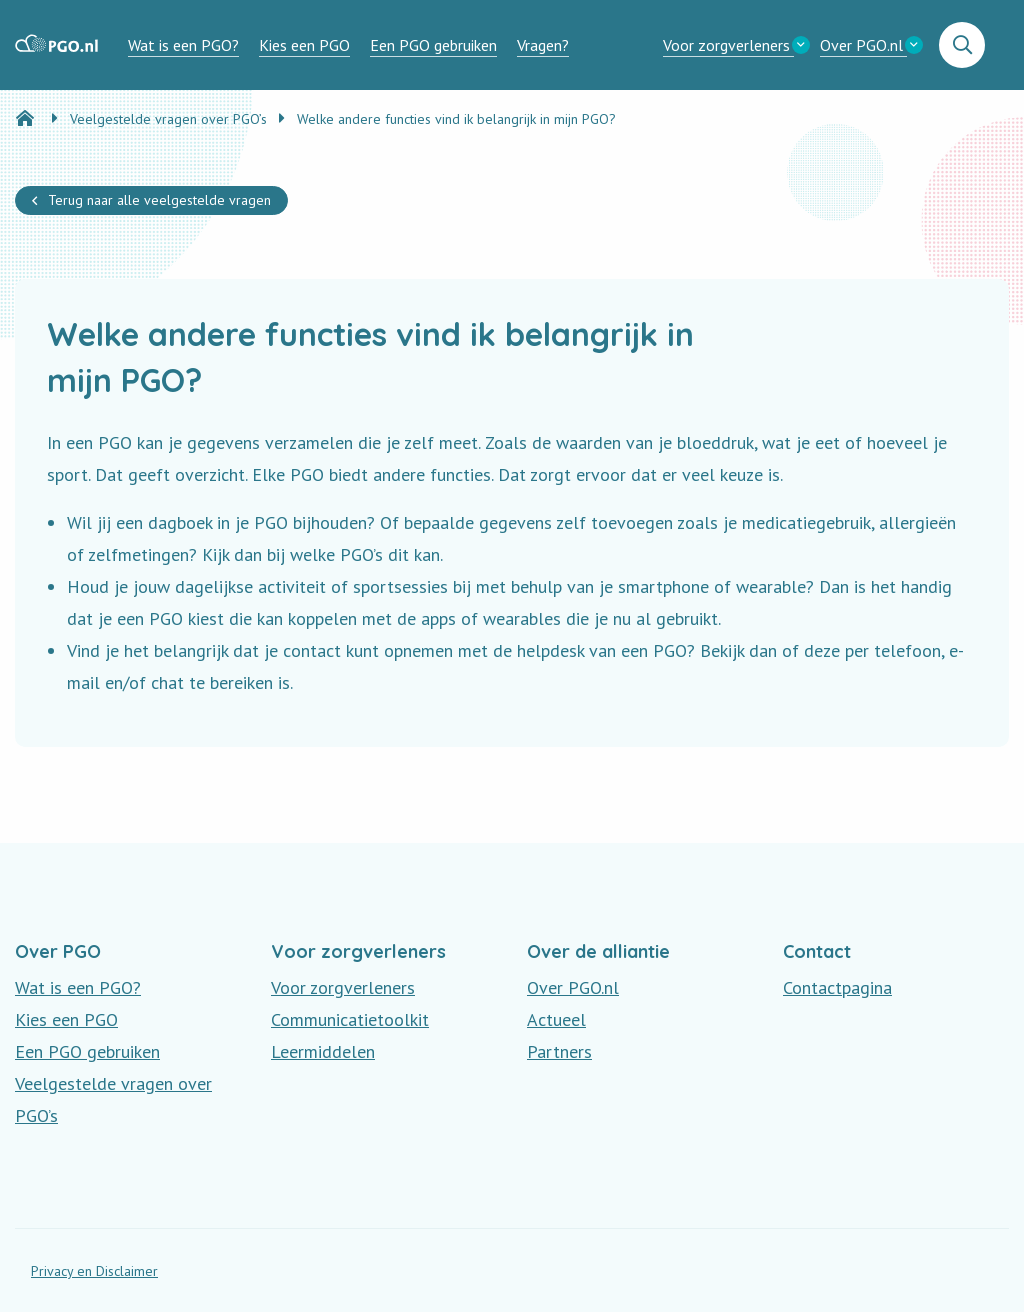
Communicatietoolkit (350, 1019)
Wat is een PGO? (183, 45)
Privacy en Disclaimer (94, 1271)
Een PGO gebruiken (433, 45)
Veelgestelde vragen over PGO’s (113, 1099)
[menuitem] (183, 45)
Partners (559, 1051)
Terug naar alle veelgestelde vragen (159, 200)
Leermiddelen (323, 1051)
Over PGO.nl (861, 45)
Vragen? (543, 45)
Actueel (556, 1019)
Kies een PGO (304, 45)
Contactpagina (837, 987)
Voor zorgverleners (726, 45)
